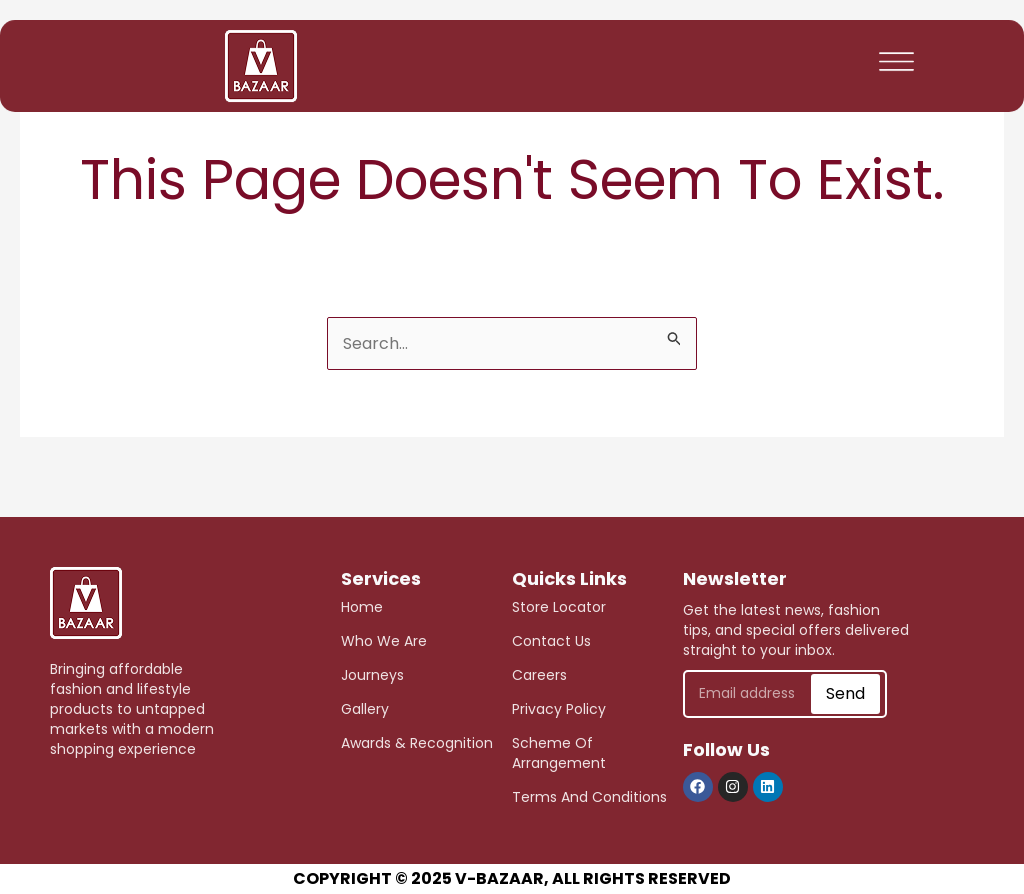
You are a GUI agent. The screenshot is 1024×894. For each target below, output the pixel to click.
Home (362, 607)
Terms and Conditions (589, 797)
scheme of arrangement (559, 753)
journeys (372, 675)
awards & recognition (417, 743)
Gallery (365, 709)
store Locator (559, 607)
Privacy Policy (559, 709)
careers (539, 675)
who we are (384, 641)
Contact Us (551, 641)
